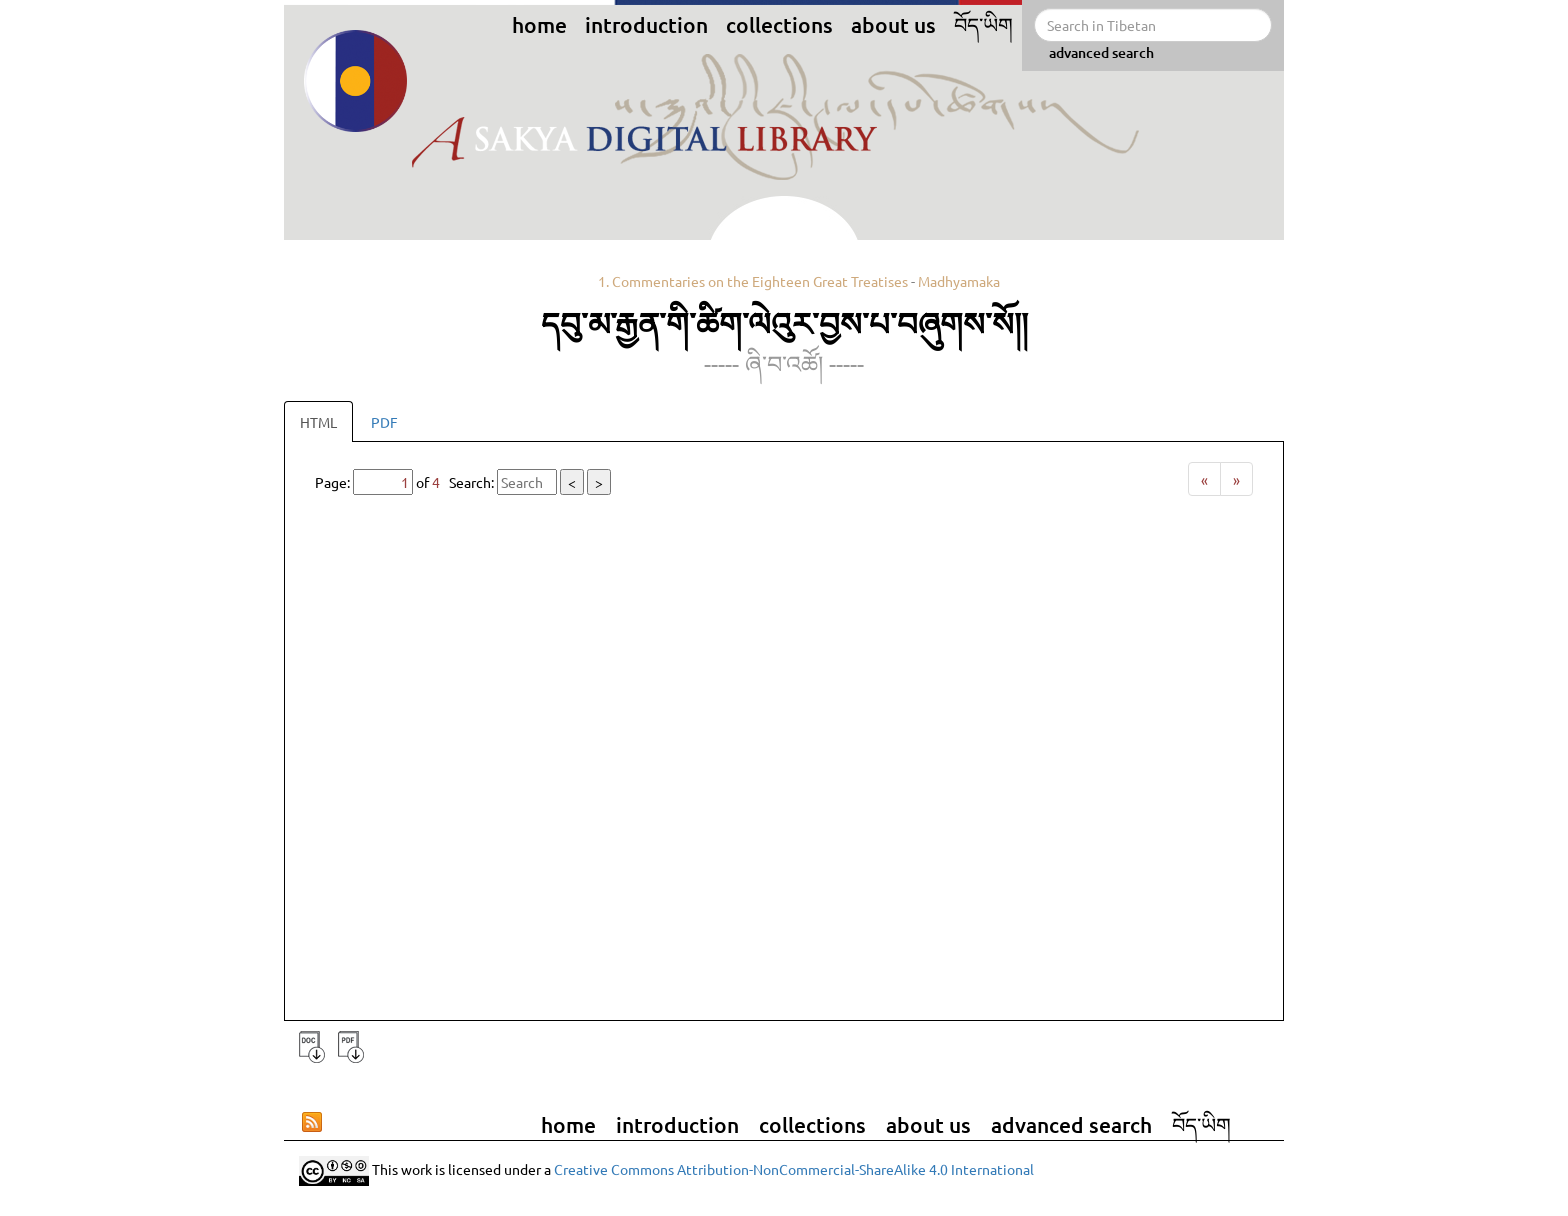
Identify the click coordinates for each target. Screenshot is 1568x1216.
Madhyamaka (959, 281)
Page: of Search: (463, 482)
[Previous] (1204, 479)
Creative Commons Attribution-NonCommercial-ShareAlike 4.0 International (794, 1169)
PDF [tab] (384, 422)
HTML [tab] (318, 422)
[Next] (1236, 479)
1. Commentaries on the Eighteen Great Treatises (753, 281)
